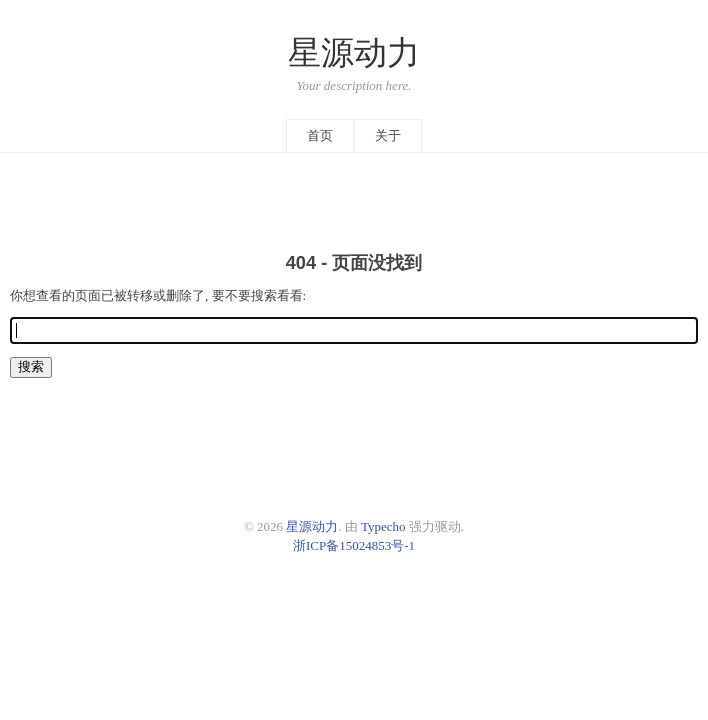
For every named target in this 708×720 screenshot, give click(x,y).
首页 (320, 135)
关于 (388, 135)
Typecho (383, 526)
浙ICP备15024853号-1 (354, 545)
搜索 (31, 366)
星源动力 (354, 53)
